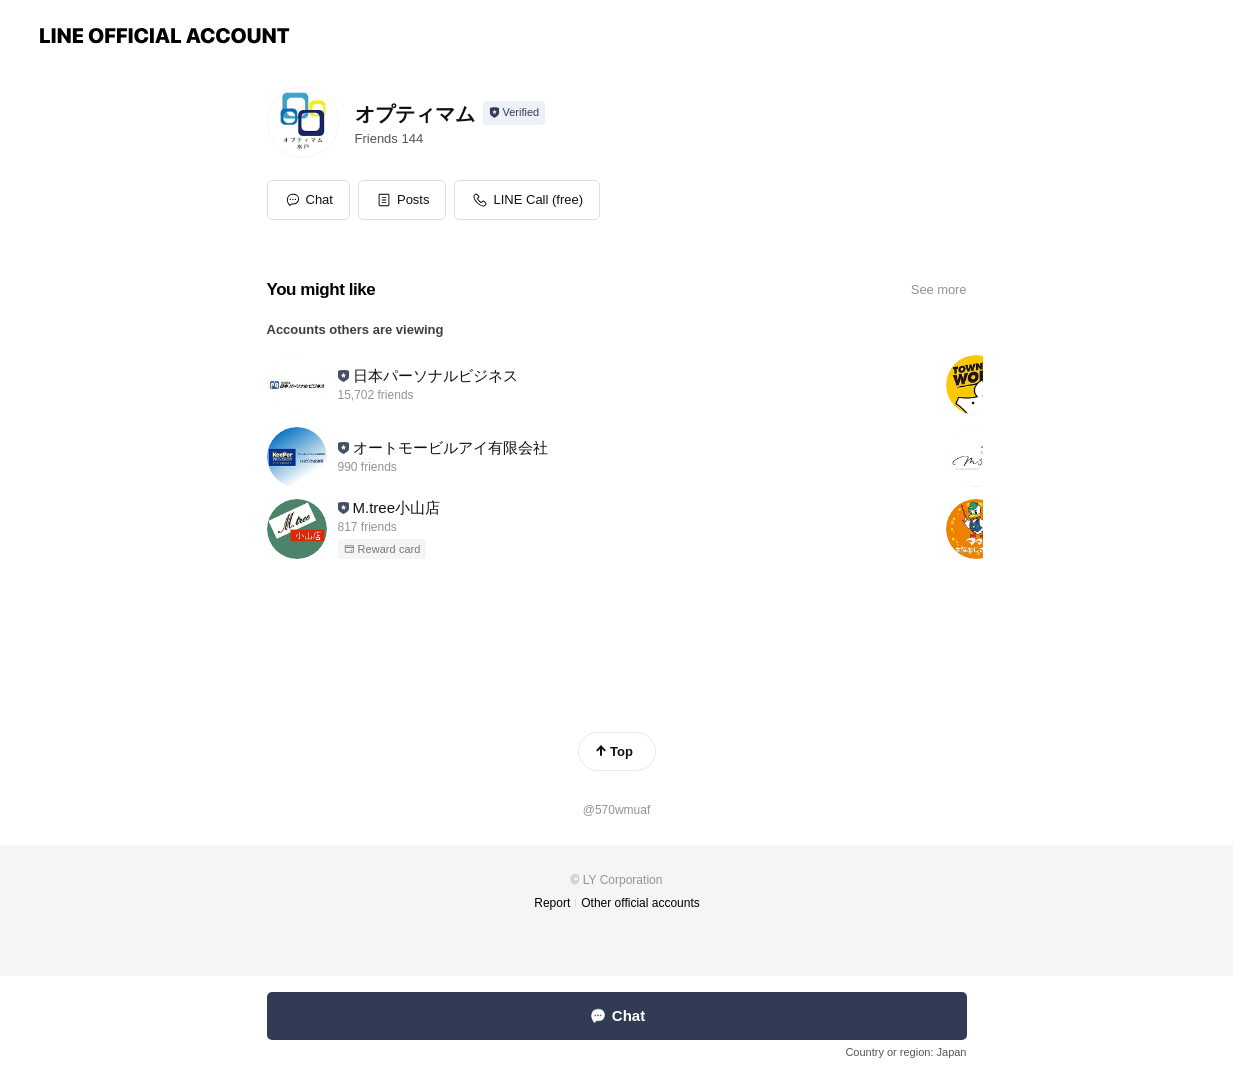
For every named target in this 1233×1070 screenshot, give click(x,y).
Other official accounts (640, 903)
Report (552, 903)
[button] (402, 200)
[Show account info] (514, 113)
